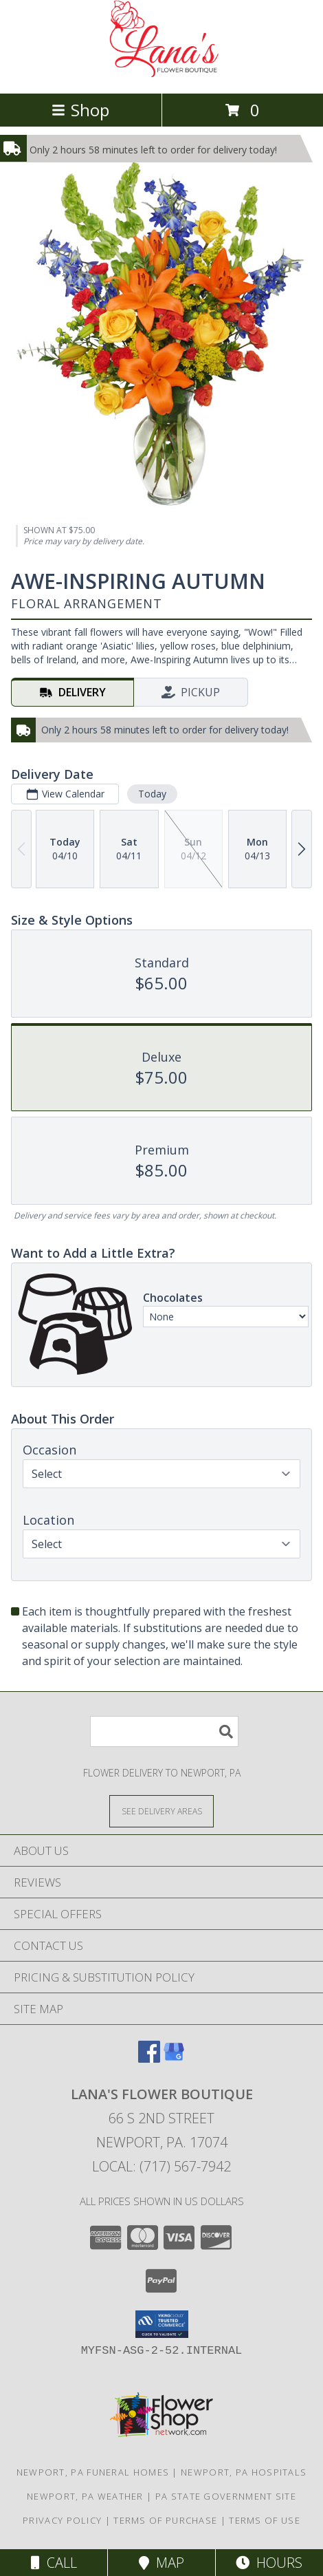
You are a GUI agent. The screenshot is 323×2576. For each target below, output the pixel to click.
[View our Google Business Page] (174, 2058)
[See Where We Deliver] (161, 1810)
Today (152, 793)
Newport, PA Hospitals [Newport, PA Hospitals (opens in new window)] (244, 2472)
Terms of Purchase (165, 2520)
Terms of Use (264, 2520)
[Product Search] (164, 1731)
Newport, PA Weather (85, 2496)
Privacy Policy (62, 2520)
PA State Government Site (225, 2496)
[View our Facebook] (149, 2058)
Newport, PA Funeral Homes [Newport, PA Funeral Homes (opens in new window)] (93, 2472)
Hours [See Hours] (269, 2562)
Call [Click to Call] (54, 2562)
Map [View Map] (161, 2562)
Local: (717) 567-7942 (161, 2166)
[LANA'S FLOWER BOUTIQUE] (161, 73)
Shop (80, 109)
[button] (161, 2324)
